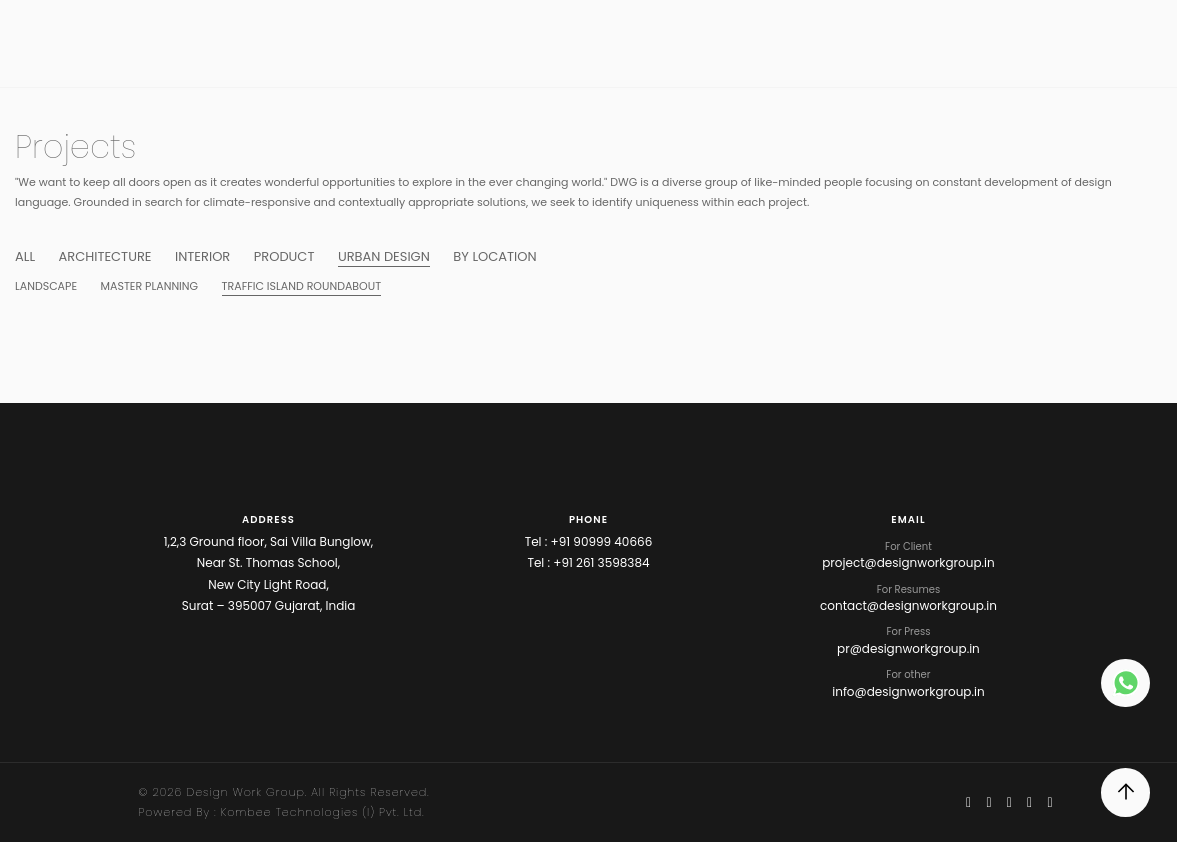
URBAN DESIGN (384, 256)
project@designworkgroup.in (908, 562)
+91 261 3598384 (601, 562)
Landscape (46, 286)
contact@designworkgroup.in (908, 605)
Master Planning (150, 286)
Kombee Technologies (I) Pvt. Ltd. (323, 812)
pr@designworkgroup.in (908, 648)
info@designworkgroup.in (908, 691)
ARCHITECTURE (104, 256)
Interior (202, 256)
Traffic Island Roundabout (302, 286)
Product (284, 256)
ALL (25, 256)
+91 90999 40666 (602, 541)
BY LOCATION (494, 256)
